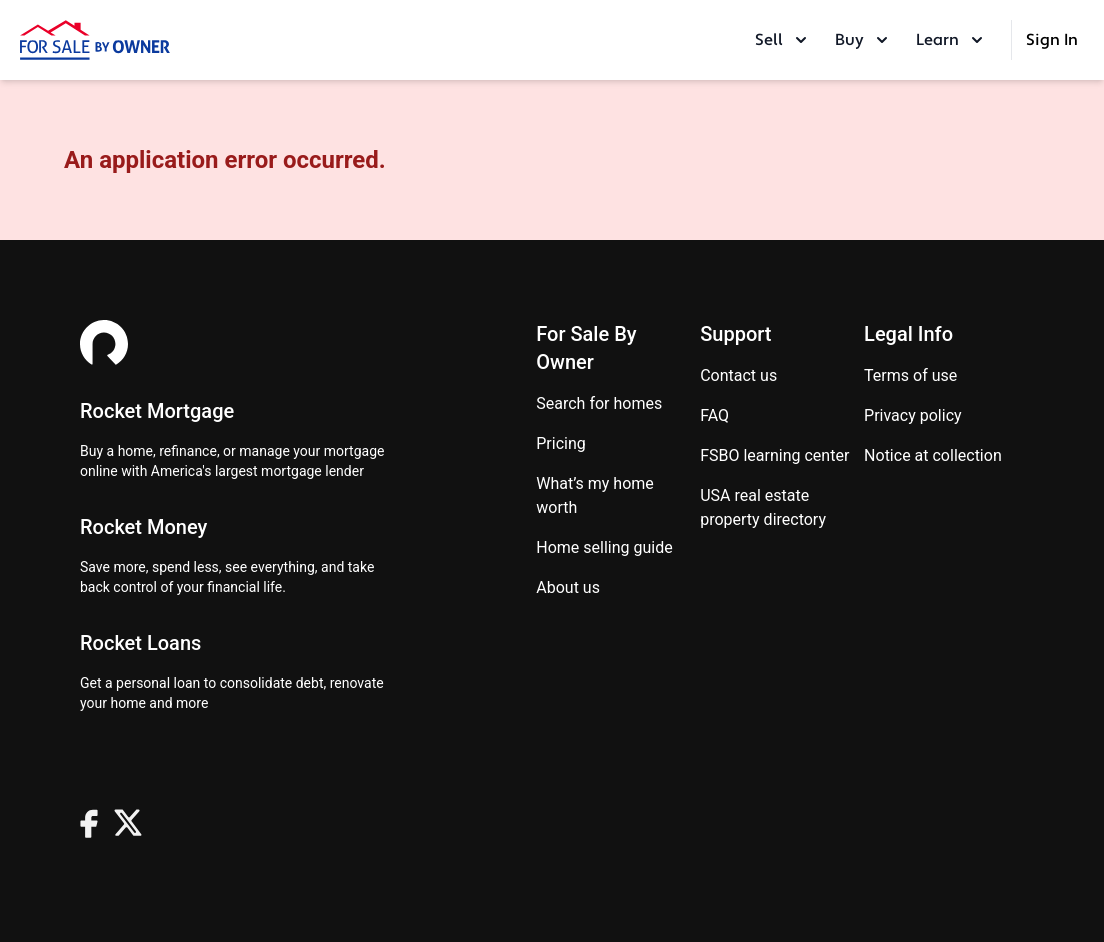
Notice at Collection (933, 455)
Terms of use (910, 375)
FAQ (714, 415)
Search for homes (599, 403)
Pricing (561, 443)
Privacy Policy (913, 415)
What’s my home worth (595, 495)
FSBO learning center (774, 455)
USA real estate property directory (763, 507)
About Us (568, 587)
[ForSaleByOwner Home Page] (95, 40)
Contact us (738, 375)
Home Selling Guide (604, 547)
